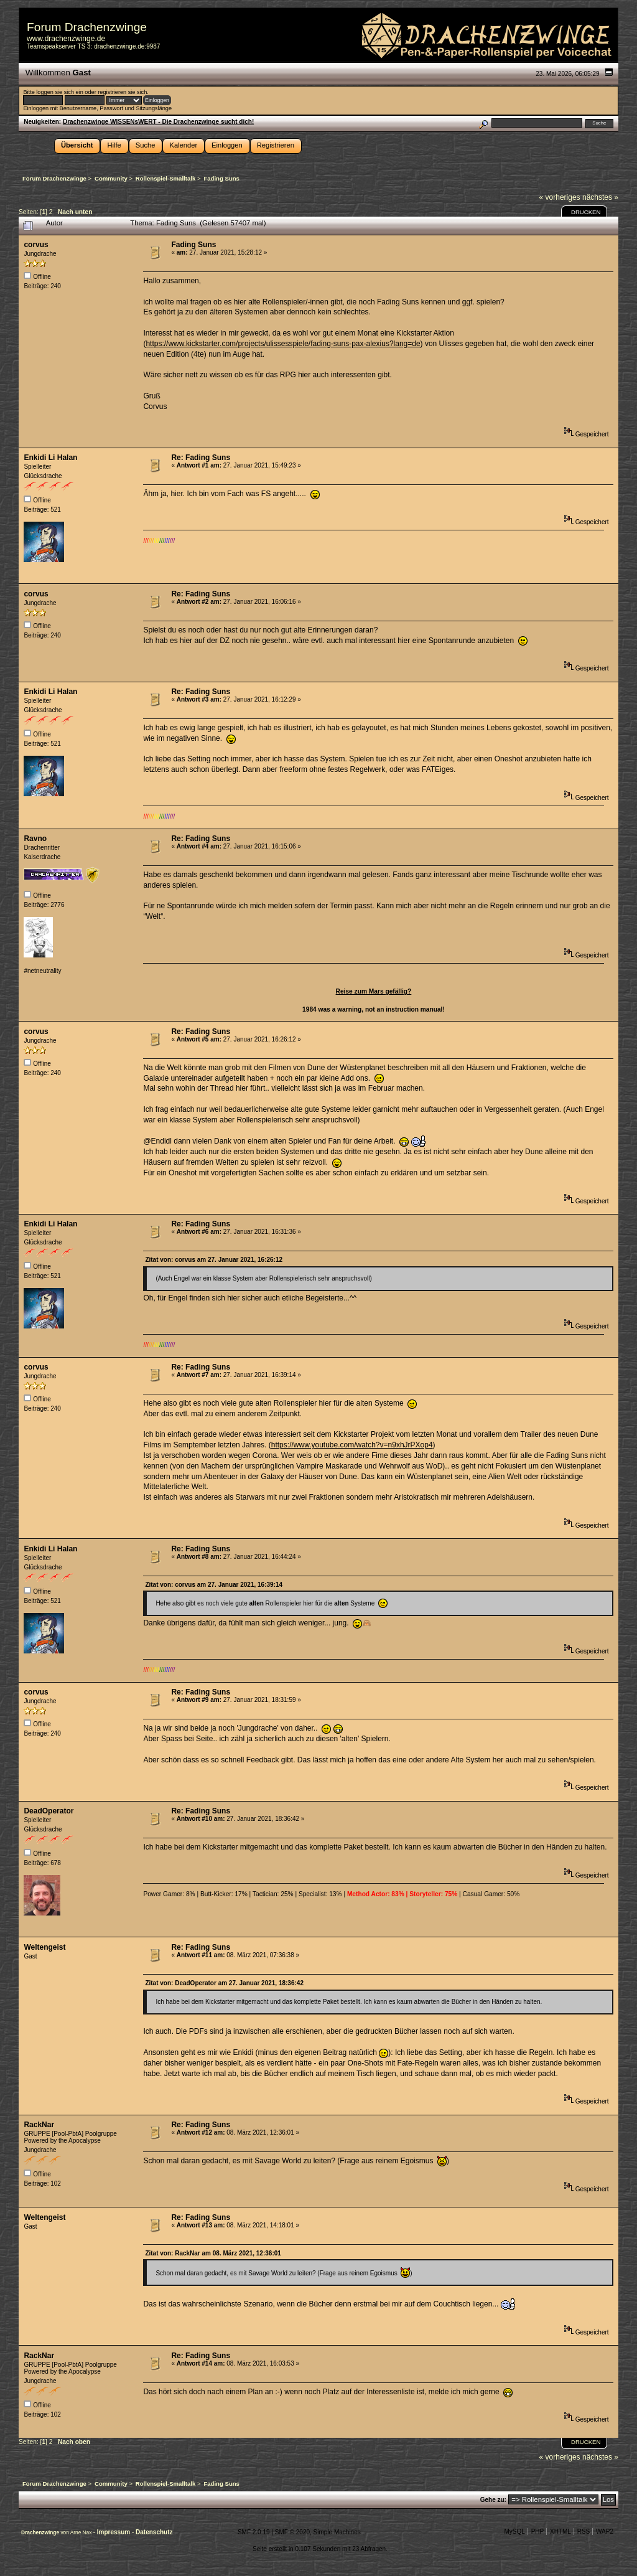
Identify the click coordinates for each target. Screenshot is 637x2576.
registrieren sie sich (122, 92)
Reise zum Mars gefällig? (374, 991)
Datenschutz (154, 2532)
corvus (36, 244)
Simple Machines (337, 2532)
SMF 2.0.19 (254, 2532)
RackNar (39, 2124)
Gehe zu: (493, 2499)
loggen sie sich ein (59, 92)
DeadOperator (48, 1811)
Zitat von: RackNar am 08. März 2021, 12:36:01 (213, 2253)
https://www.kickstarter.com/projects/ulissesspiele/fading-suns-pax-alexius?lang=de (283, 343)
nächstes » (600, 197)
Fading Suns (193, 244)
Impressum (114, 2532)
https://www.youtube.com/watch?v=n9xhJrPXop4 (352, 1445)
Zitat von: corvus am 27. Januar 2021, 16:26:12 (213, 1259)
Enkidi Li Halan (50, 457)
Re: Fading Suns (200, 457)
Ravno (35, 838)
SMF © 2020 (292, 2532)
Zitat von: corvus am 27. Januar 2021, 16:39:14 (213, 1584)
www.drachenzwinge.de (66, 38)
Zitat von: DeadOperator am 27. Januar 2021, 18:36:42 (224, 1983)
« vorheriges (559, 197)
